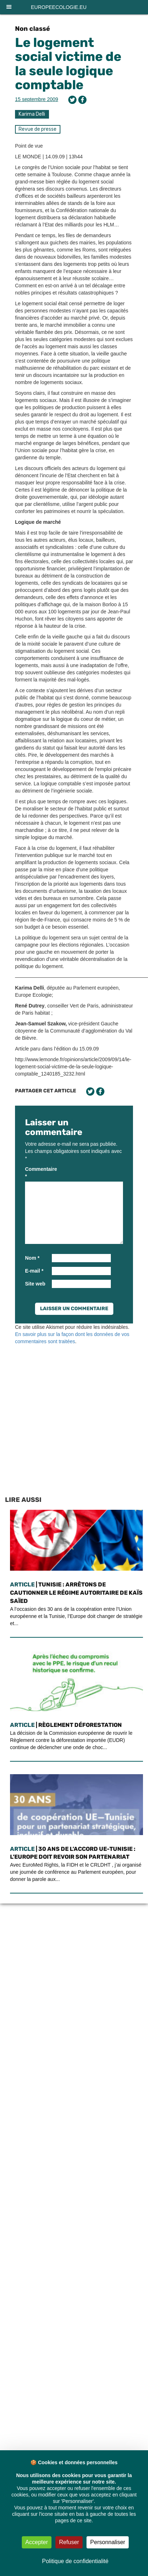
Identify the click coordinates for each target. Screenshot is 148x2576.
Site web (35, 1284)
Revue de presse (37, 129)
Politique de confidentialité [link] (75, 2561)
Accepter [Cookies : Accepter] (36, 2542)
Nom (32, 1258)
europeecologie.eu (59, 7)
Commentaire (37, 1172)
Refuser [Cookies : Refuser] (69, 2542)
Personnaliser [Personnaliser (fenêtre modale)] (107, 2542)
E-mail (34, 1271)
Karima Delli (32, 114)
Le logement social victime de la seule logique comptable (68, 64)
